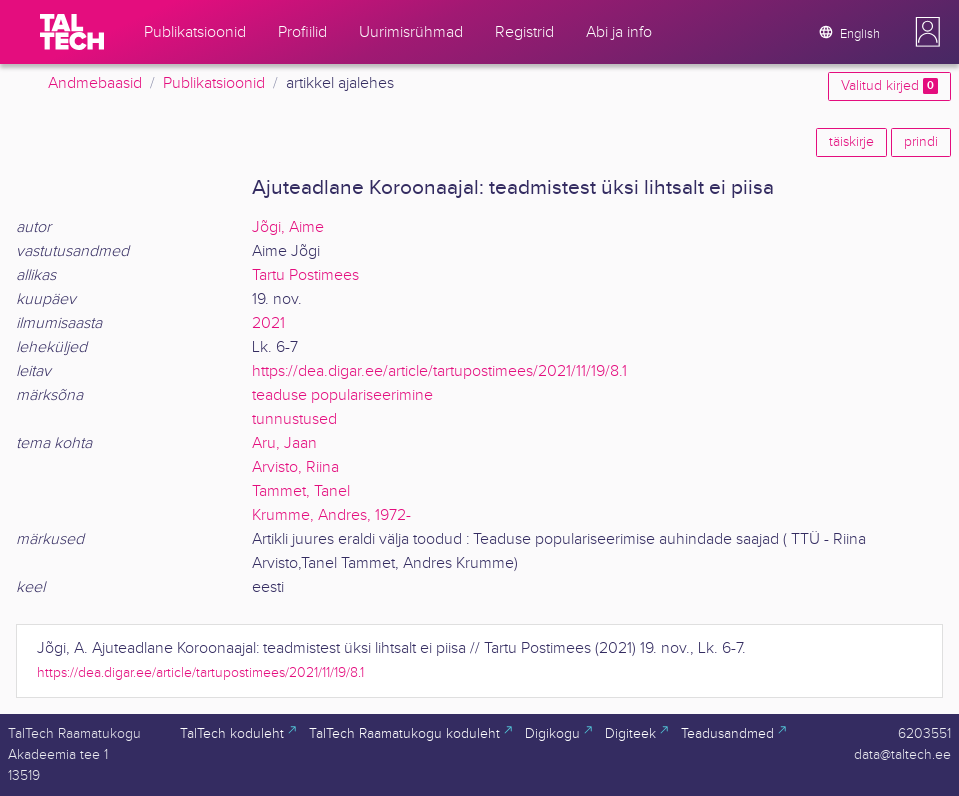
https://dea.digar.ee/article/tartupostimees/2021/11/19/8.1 (439, 371)
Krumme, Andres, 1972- (331, 515)
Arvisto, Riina (295, 467)
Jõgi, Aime (288, 227)
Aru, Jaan (284, 443)
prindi (921, 142)
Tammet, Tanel (301, 491)
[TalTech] (72, 32)
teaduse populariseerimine (342, 395)
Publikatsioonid (214, 83)
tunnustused (294, 419)
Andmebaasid (95, 83)
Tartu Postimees (305, 275)
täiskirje (851, 142)
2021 (268, 323)
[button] (928, 32)
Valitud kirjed (889, 86)
